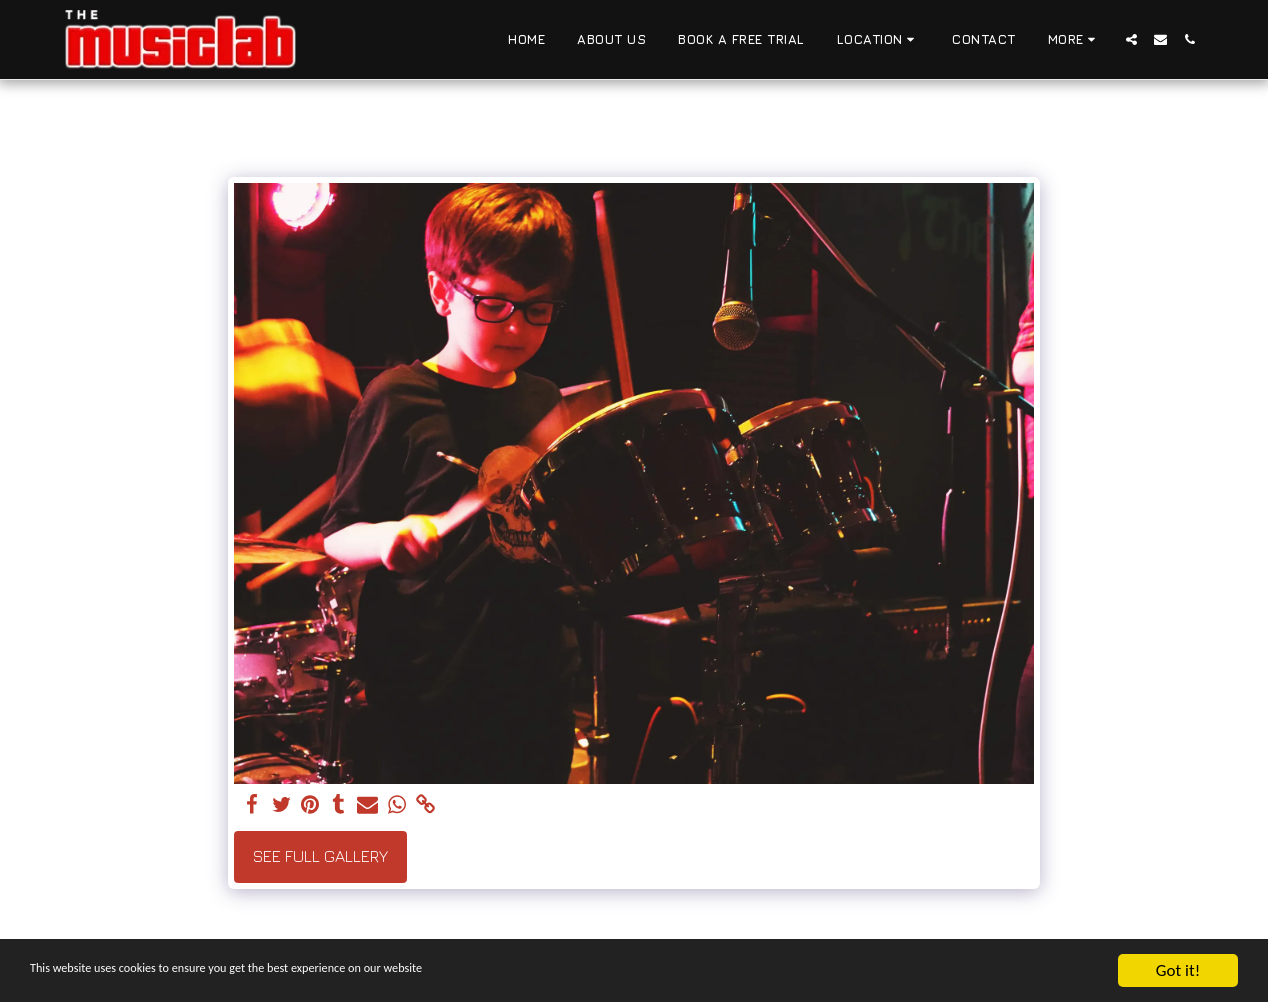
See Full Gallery (320, 856)
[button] (879, 40)
